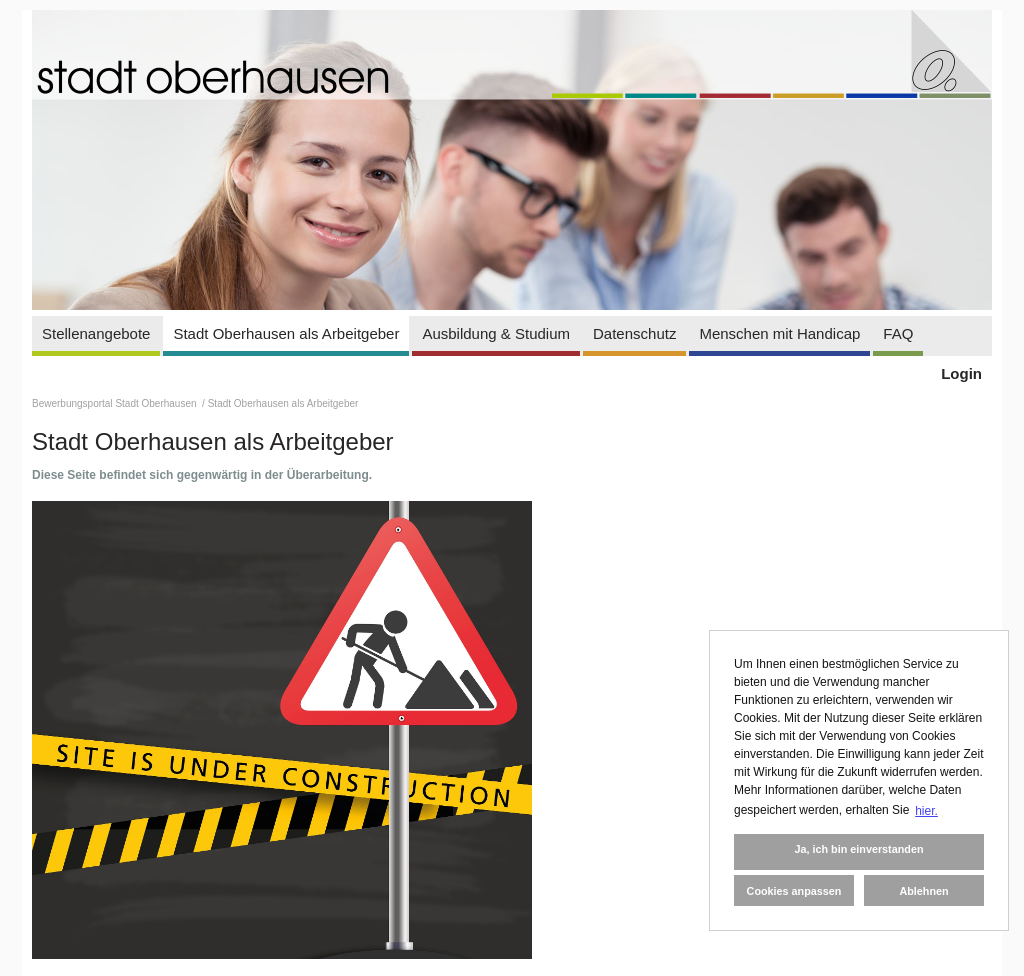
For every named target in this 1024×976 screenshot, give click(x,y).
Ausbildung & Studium (496, 333)
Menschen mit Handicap (779, 333)
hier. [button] (926, 811)
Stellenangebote (96, 333)
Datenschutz (634, 333)
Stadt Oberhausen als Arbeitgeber (286, 333)
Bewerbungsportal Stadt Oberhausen (115, 403)
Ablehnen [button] (923, 891)
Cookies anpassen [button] (794, 891)
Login (961, 373)
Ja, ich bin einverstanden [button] (858, 849)
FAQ (898, 333)
